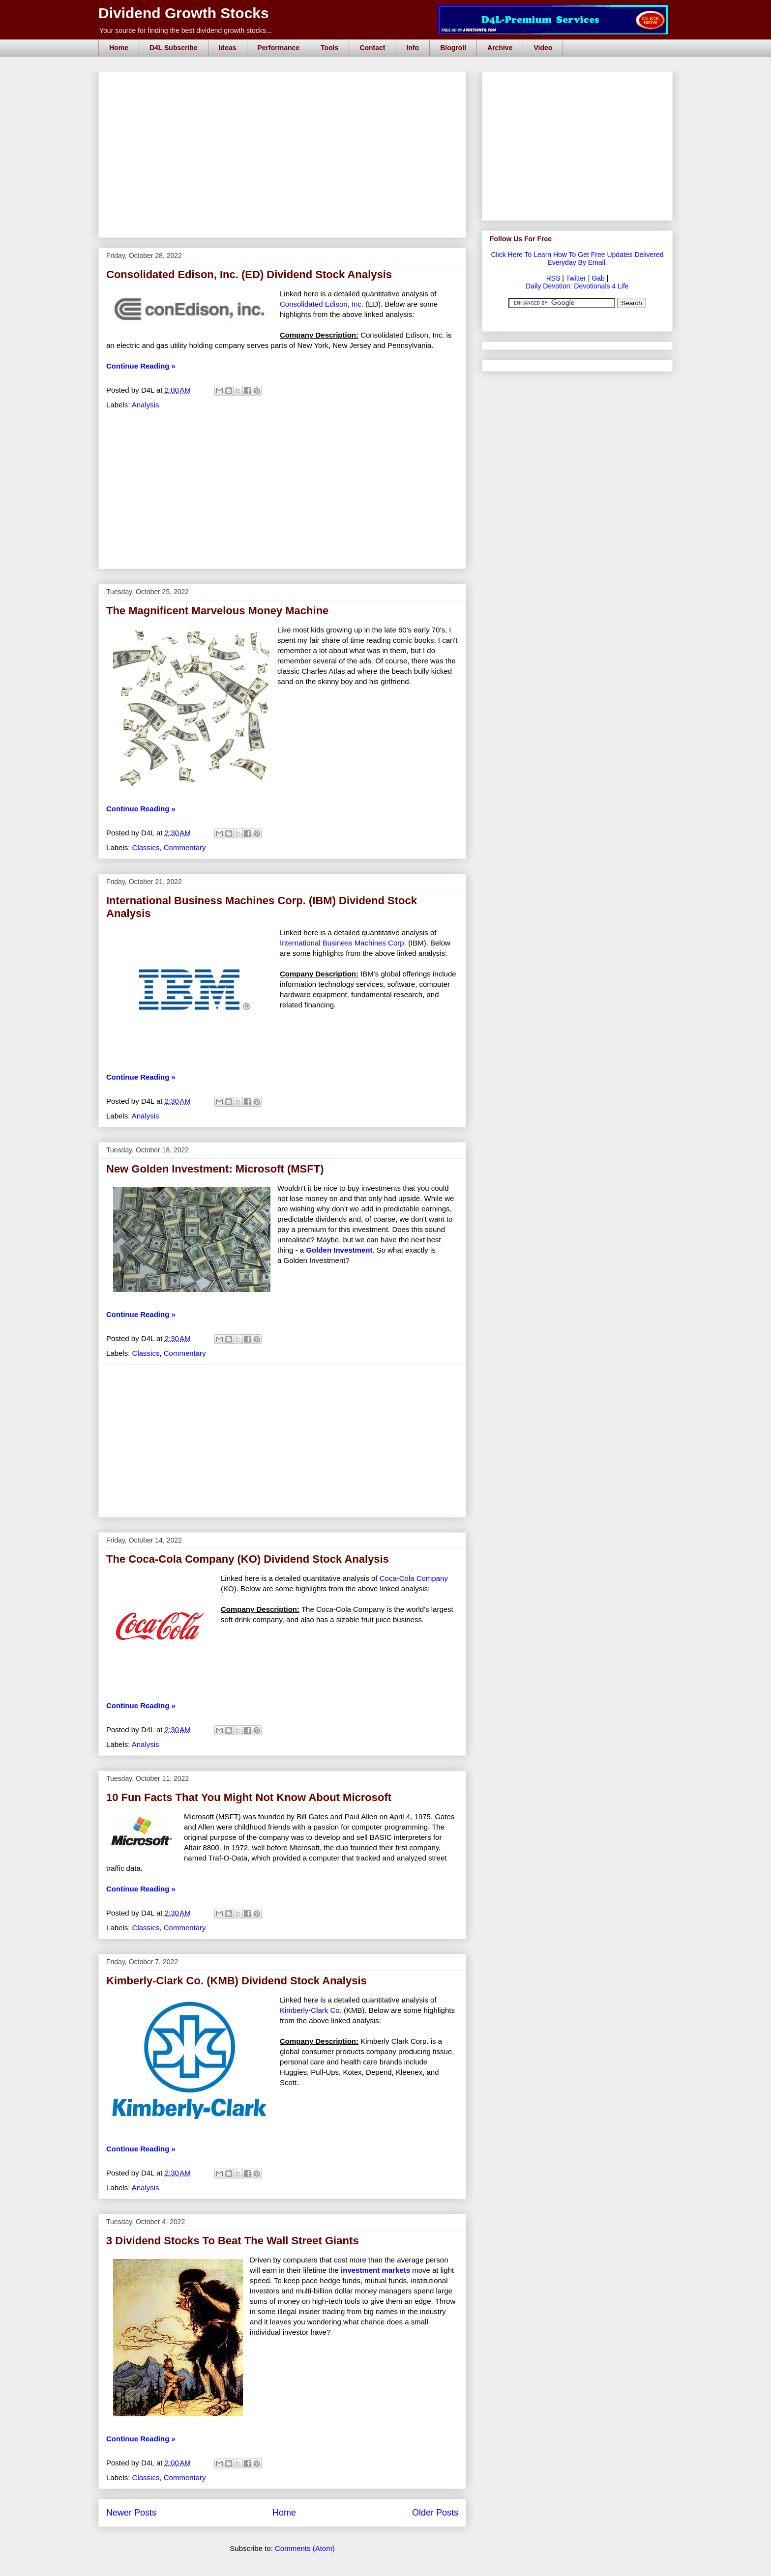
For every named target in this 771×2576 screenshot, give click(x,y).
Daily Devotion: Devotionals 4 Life (577, 286)
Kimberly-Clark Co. (311, 2010)
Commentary (185, 847)
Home (118, 48)
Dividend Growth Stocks (183, 13)
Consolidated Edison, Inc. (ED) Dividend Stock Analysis (249, 274)
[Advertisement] (285, 82)
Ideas (228, 48)
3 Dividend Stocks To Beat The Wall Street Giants (232, 2240)
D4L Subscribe (173, 48)
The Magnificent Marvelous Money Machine (217, 610)
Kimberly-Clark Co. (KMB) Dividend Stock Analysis (236, 1981)
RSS (553, 278)
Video (543, 48)
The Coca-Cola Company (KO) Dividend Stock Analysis (247, 1559)
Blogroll (453, 48)
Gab (598, 278)
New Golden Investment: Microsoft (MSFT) (215, 1169)
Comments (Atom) (305, 2548)
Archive (499, 48)
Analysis (145, 405)
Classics (146, 847)
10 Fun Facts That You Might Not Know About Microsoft (248, 1797)
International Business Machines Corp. (343, 943)
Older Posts (435, 2513)
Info (413, 48)
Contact (372, 48)
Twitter (576, 278)
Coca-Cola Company (414, 1578)
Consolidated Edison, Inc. (321, 304)
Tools (329, 48)
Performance (279, 48)
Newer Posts (131, 2513)
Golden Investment (339, 1250)
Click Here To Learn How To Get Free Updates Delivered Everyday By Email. (577, 258)
